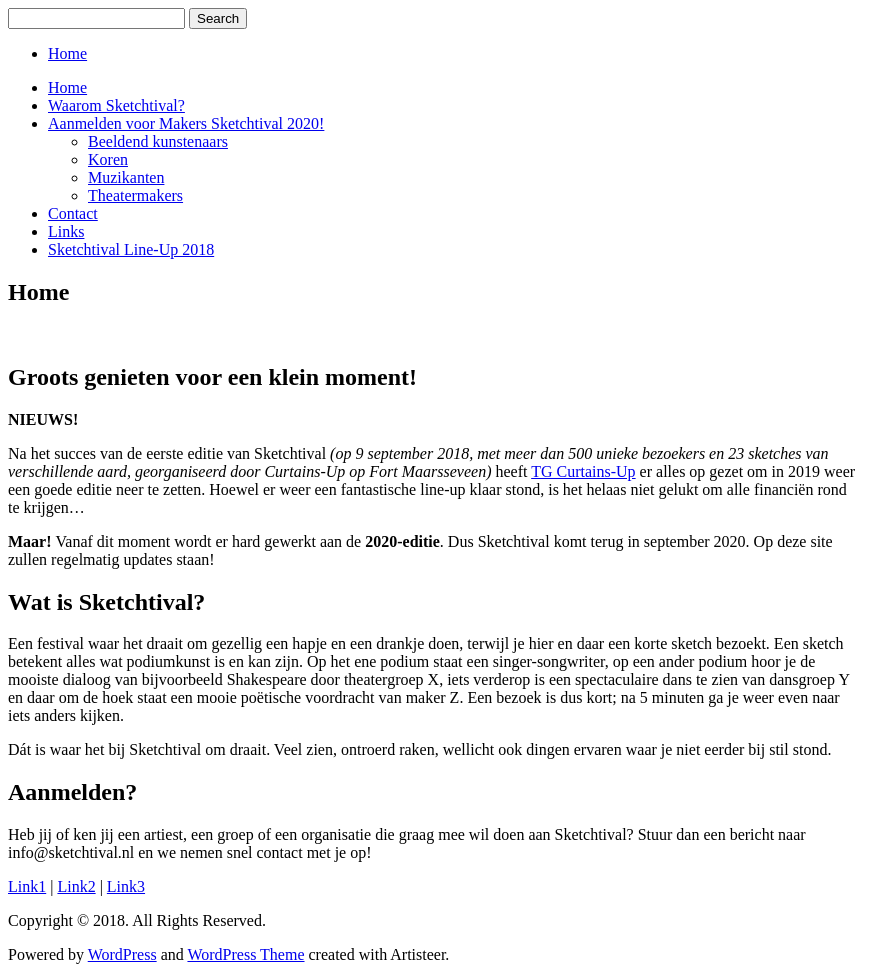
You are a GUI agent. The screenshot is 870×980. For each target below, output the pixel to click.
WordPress (122, 954)
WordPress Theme (245, 954)
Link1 (27, 886)
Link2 (76, 886)
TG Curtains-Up (583, 471)
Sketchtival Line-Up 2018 (131, 249)
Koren (108, 159)
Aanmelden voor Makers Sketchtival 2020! (186, 123)
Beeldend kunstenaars (158, 141)
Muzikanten (126, 177)
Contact (73, 213)
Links (66, 231)
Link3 (126, 886)
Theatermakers (135, 195)
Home (67, 53)
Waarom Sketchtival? (116, 105)
